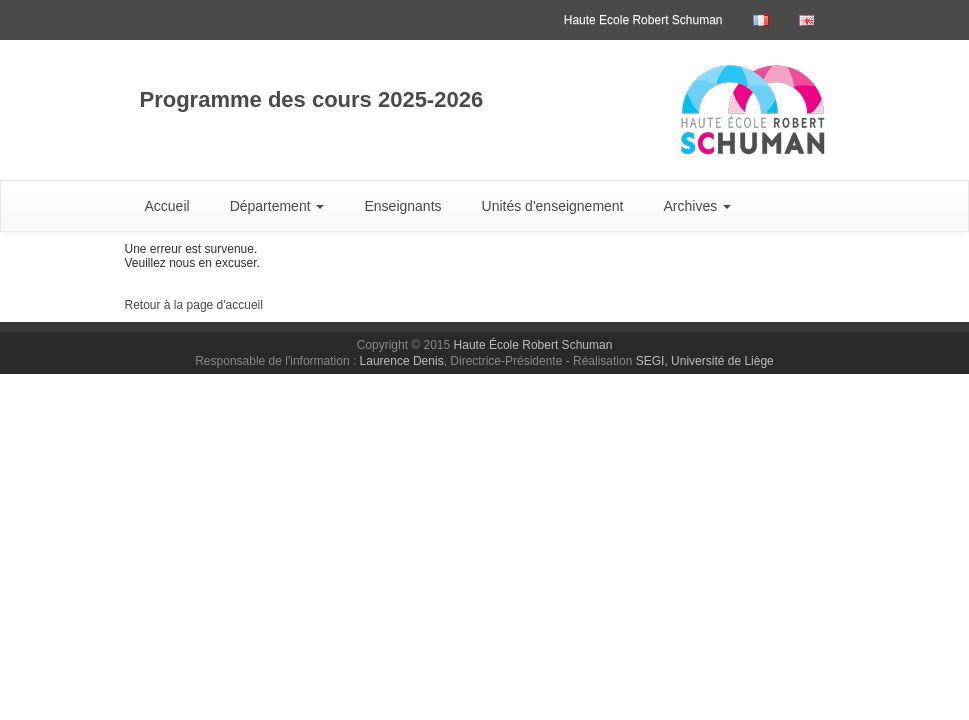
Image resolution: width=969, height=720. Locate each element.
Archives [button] (698, 206)
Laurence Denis (402, 361)
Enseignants (402, 206)
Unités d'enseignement (553, 206)
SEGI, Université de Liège (705, 361)
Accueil (167, 206)
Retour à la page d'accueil (194, 305)
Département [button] (277, 206)
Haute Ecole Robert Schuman (643, 20)
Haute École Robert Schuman (533, 345)
